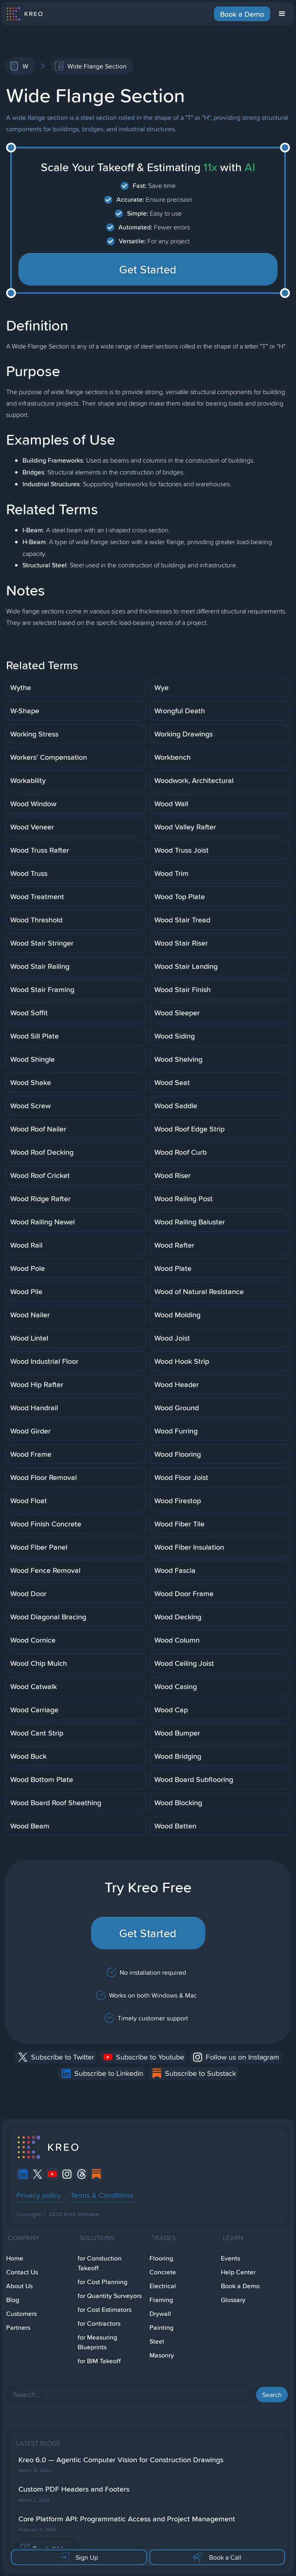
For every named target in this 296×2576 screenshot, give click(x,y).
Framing (161, 2300)
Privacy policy (38, 2195)
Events (230, 2258)
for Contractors (99, 2323)
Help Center (238, 2272)
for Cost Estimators (104, 2309)
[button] (282, 14)
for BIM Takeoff (99, 2361)
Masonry (161, 2355)
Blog (12, 2300)
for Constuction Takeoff (100, 2263)
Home (14, 2258)
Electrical (162, 2286)
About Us (19, 2286)
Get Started (148, 269)
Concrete (162, 2272)
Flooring (161, 2258)
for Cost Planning (102, 2282)
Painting (161, 2327)
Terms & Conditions (102, 2195)
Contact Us (22, 2272)
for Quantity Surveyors (110, 2295)
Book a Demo (242, 14)
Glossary (233, 2300)
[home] (24, 14)
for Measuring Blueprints (97, 2342)
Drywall (160, 2313)
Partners (18, 2327)
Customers (21, 2313)
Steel (156, 2341)
